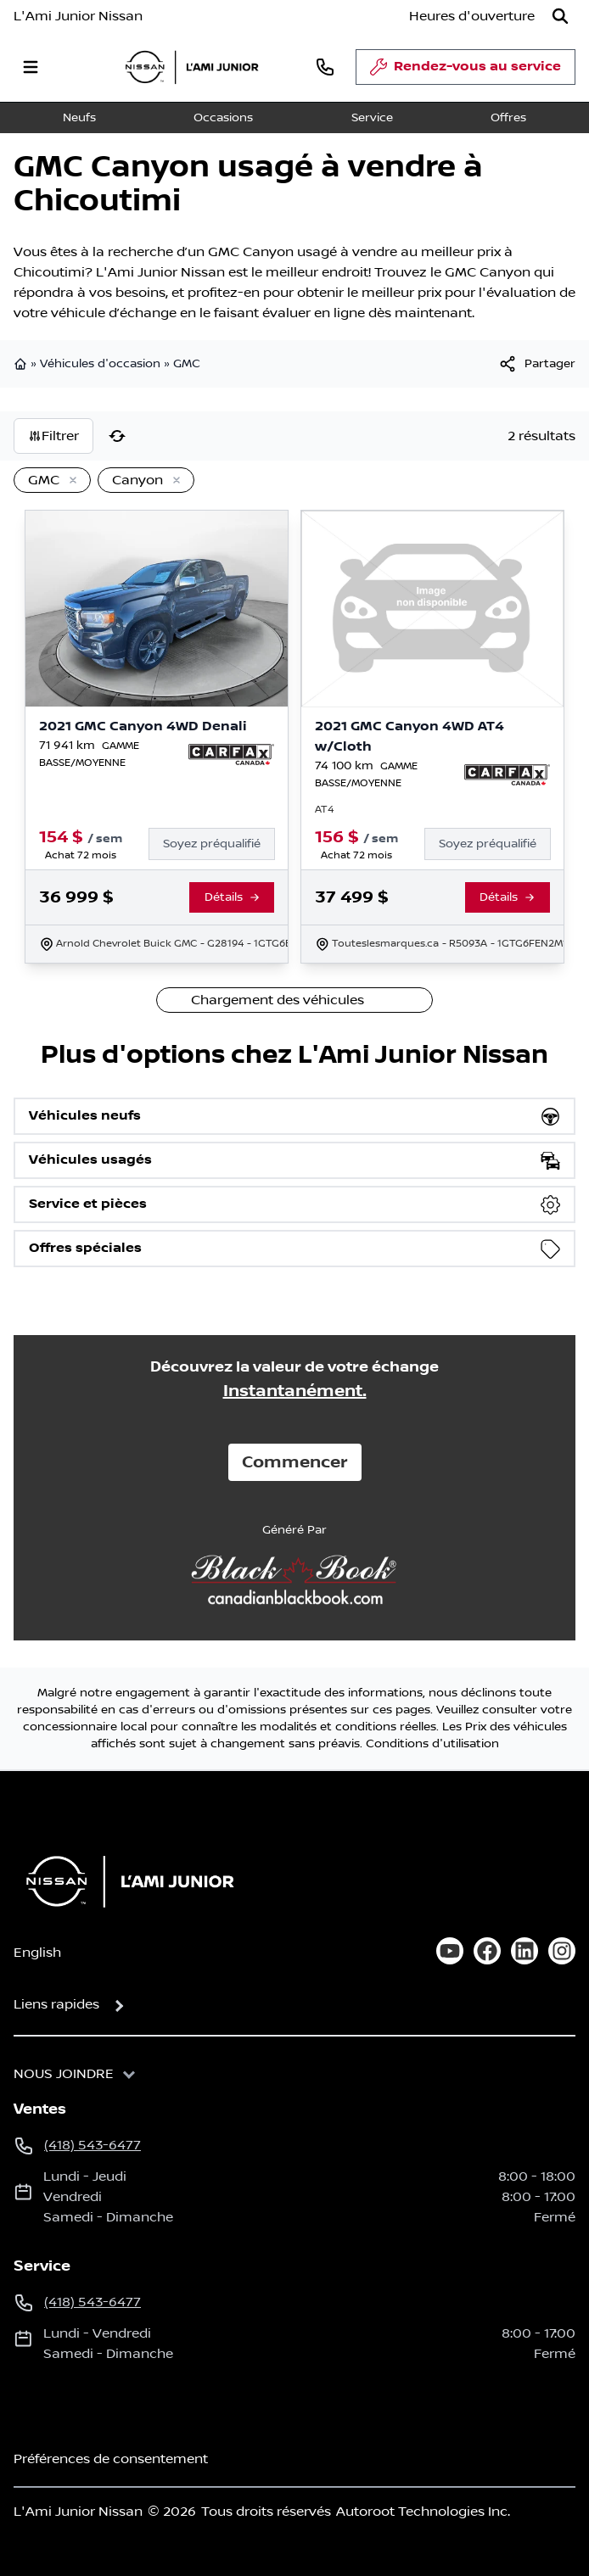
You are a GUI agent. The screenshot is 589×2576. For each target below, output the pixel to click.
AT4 (324, 809)
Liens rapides (56, 2004)
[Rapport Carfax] (231, 754)
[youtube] (449, 1950)
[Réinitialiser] (117, 436)
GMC (186, 364)
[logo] (192, 67)
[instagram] (561, 1950)
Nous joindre (64, 2073)
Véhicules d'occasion (100, 364)
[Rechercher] (560, 16)
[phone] (325, 66)
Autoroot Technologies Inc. (423, 2511)
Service (372, 118)
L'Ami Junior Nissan (78, 16)
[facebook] (487, 1950)
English (37, 1952)
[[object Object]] (536, 364)
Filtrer (53, 436)
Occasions (223, 118)
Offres (508, 118)
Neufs (79, 118)
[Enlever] (69, 481)
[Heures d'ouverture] (472, 16)
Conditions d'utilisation (432, 1744)
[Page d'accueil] (125, 1881)
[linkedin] (524, 1950)
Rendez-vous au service (465, 71)
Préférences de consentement (111, 2459)
